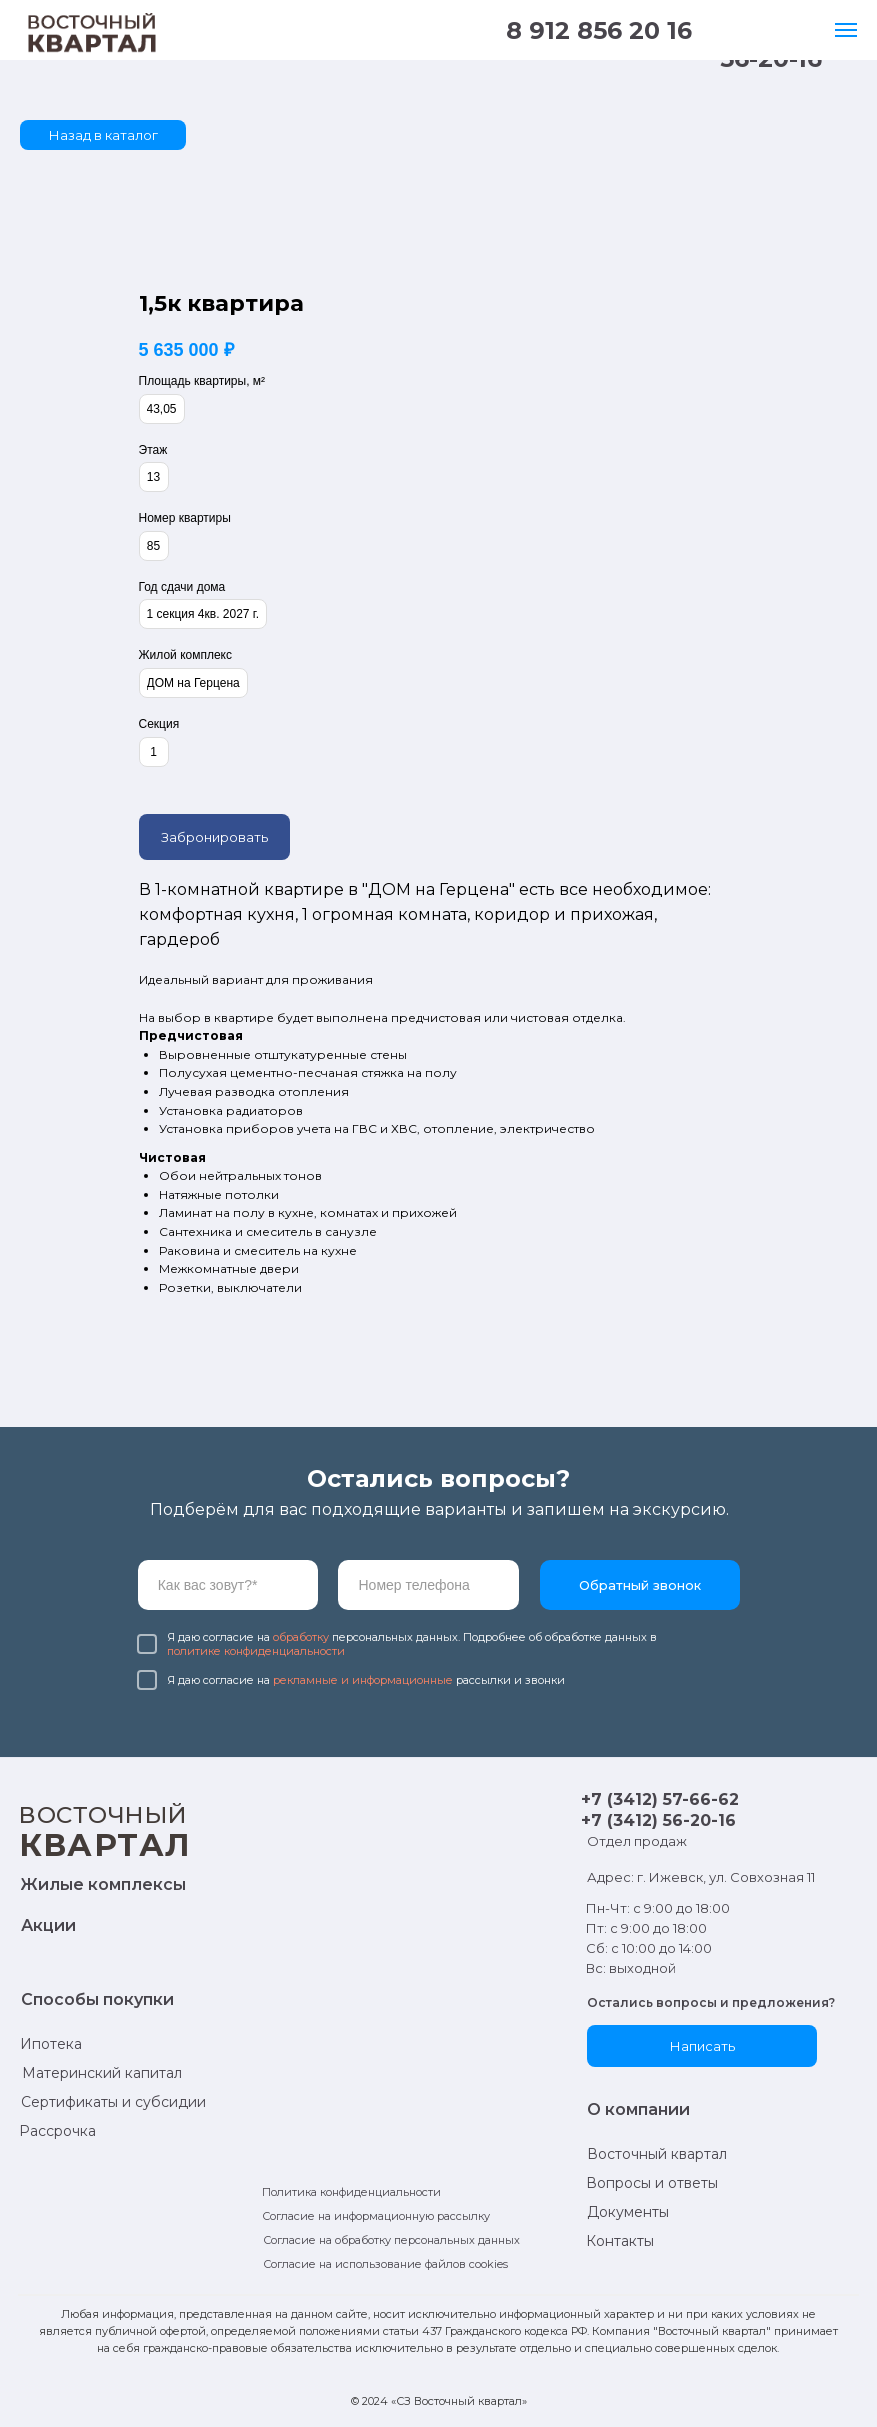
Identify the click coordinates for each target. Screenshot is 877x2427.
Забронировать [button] (214, 837)
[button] (702, 2046)
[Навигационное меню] (846, 30)
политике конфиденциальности (256, 1651)
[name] (228, 1585)
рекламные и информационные (363, 1680)
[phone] (428, 1585)
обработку (301, 1637)
